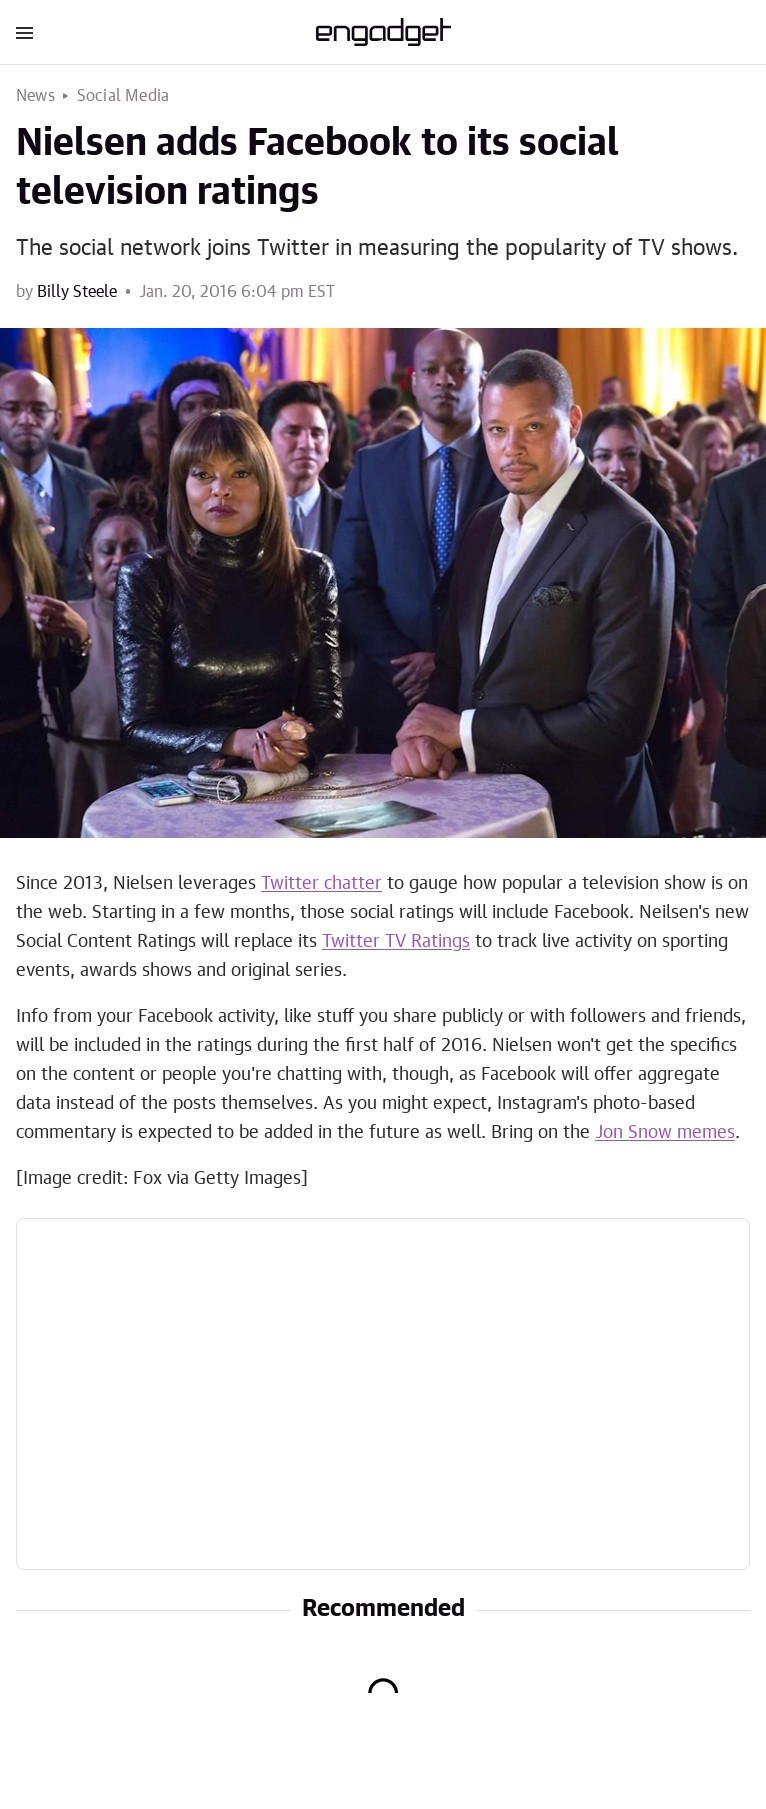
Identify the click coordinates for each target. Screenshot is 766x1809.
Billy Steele (77, 292)
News (35, 96)
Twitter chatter (321, 884)
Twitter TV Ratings (396, 942)
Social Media (123, 96)
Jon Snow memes (665, 1133)
